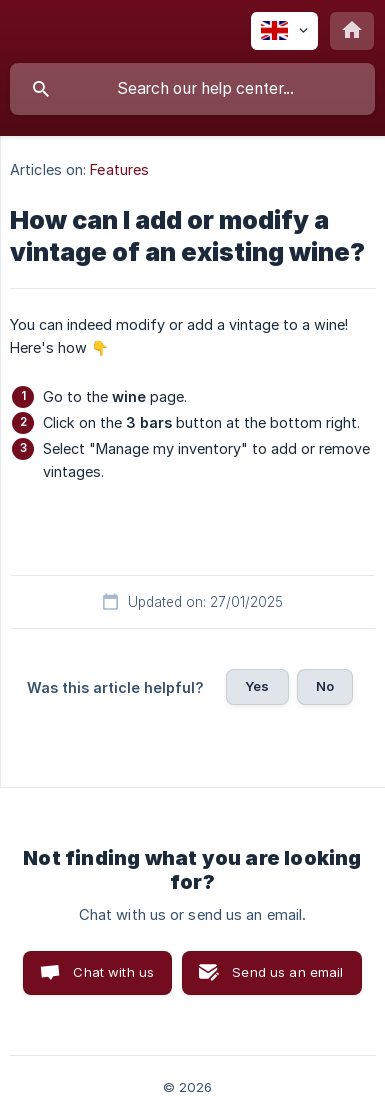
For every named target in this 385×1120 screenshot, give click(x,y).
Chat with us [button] (113, 972)
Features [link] (119, 169)
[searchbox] (192, 89)
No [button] (325, 686)
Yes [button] (257, 686)
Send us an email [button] (287, 972)
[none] (284, 31)
